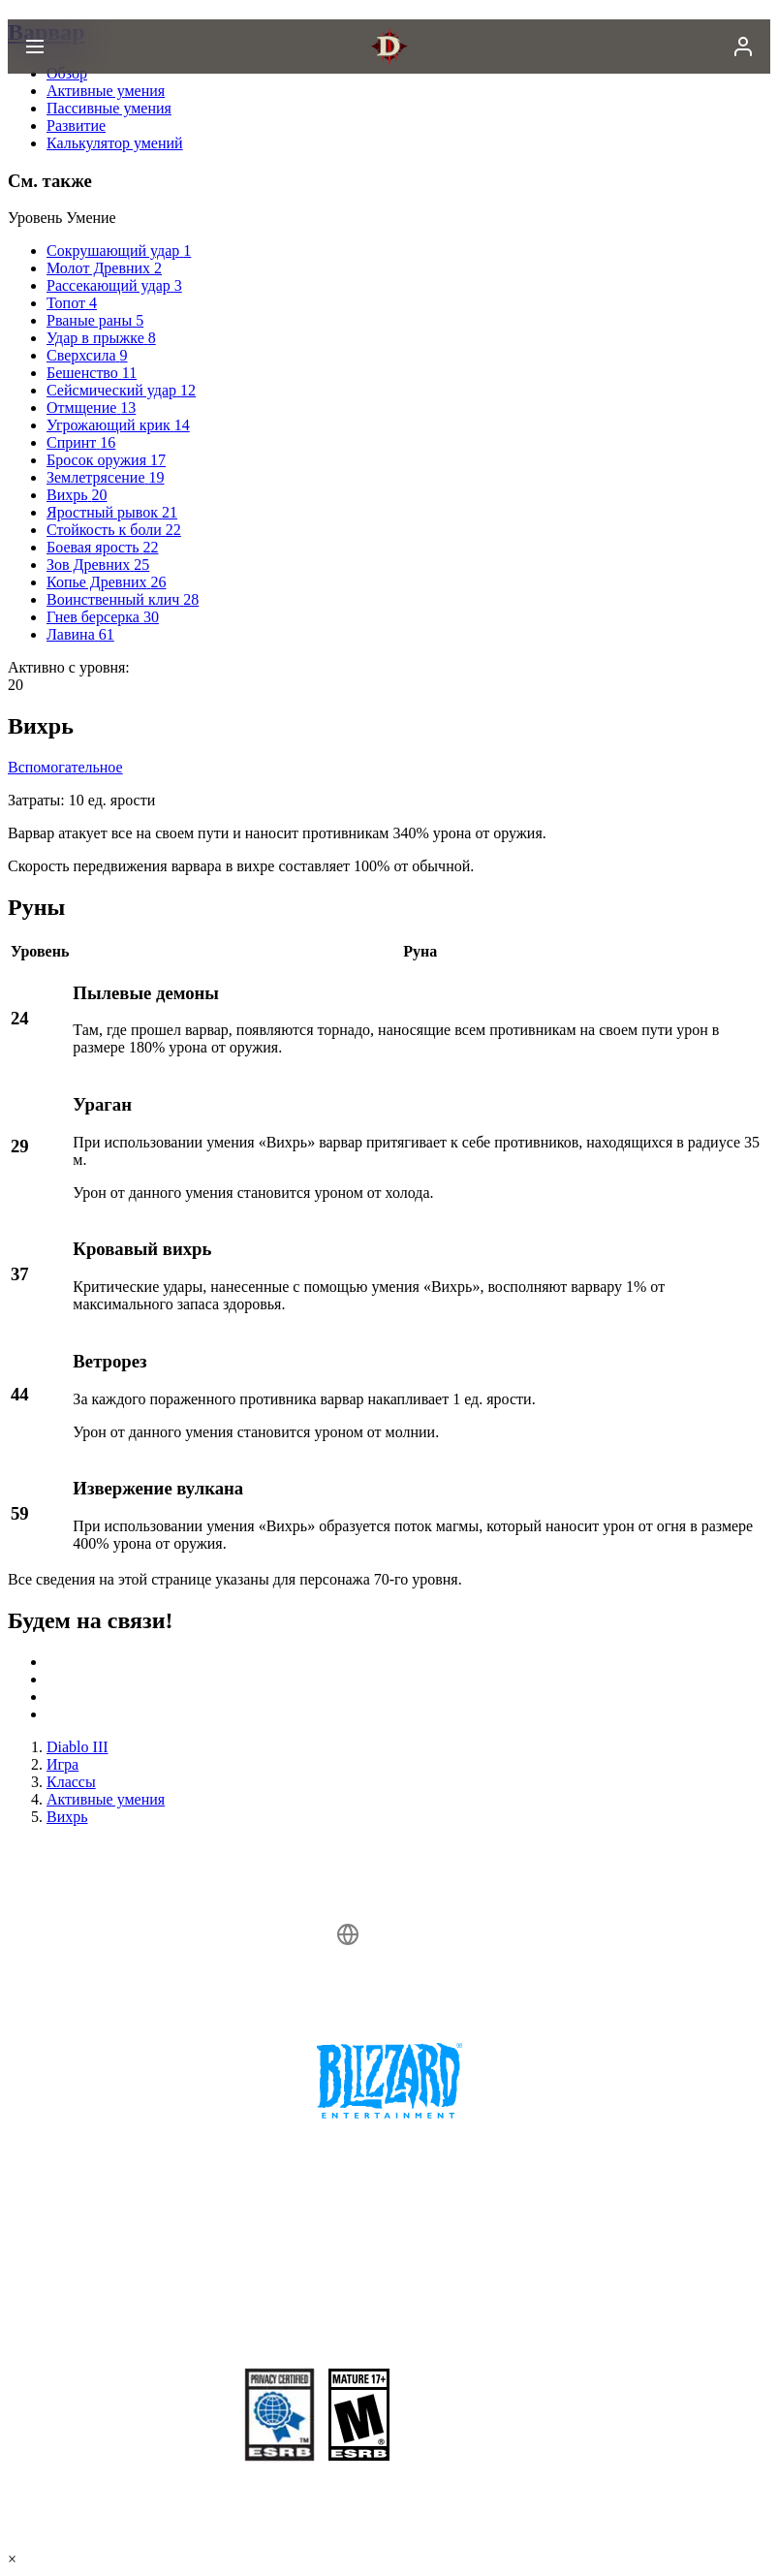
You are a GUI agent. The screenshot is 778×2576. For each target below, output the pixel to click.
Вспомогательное (65, 767)
